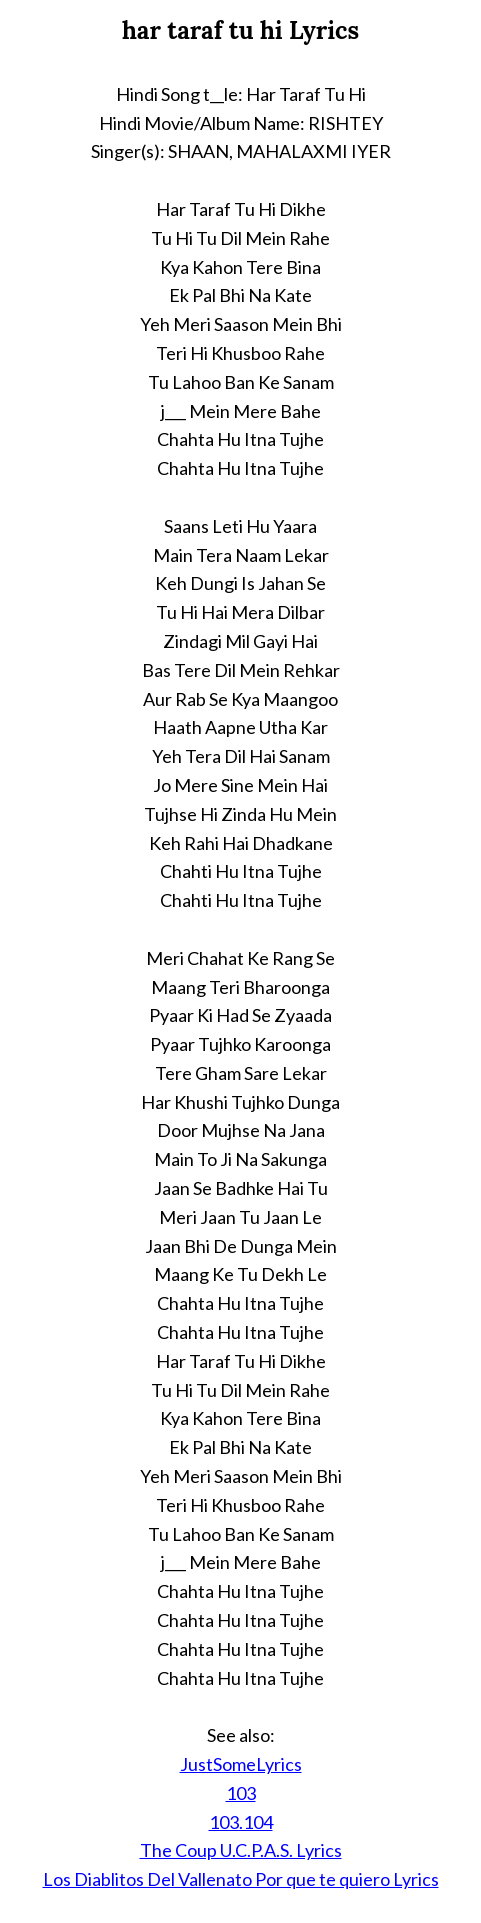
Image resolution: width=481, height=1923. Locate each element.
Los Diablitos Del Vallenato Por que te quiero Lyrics (241, 1879)
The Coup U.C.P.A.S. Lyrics (241, 1850)
